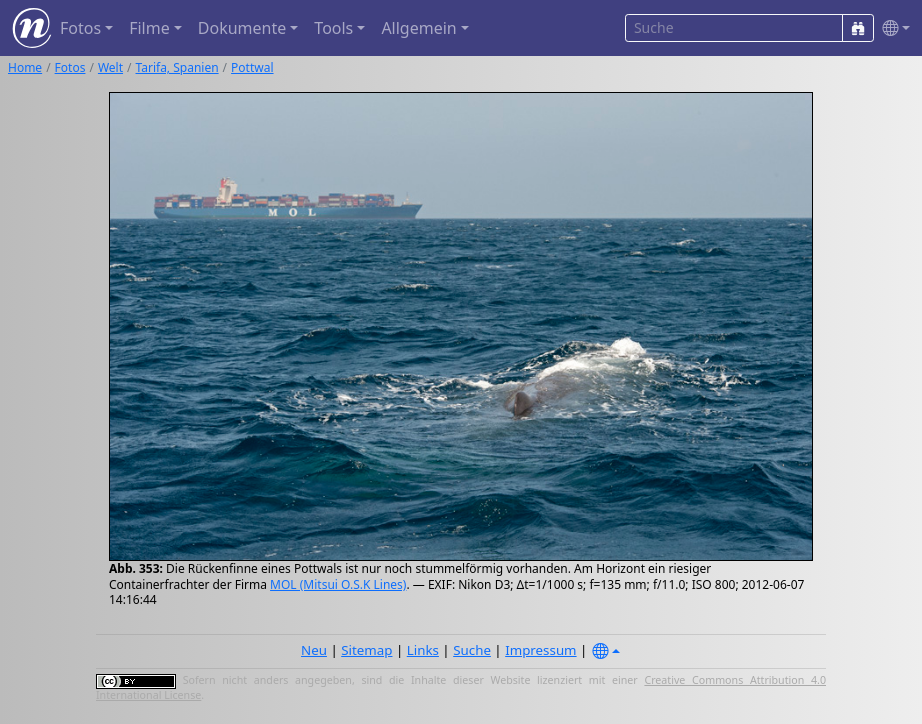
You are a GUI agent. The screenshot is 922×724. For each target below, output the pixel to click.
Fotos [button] (80, 28)
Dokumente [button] (242, 28)
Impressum (540, 650)
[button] (892, 28)
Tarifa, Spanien (177, 67)
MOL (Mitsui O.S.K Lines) (338, 584)
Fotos (70, 67)
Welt (110, 67)
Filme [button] (149, 28)
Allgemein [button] (418, 28)
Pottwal (252, 67)
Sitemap (366, 650)
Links (423, 650)
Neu (314, 650)
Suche (472, 650)
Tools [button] (333, 28)
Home (25, 67)
